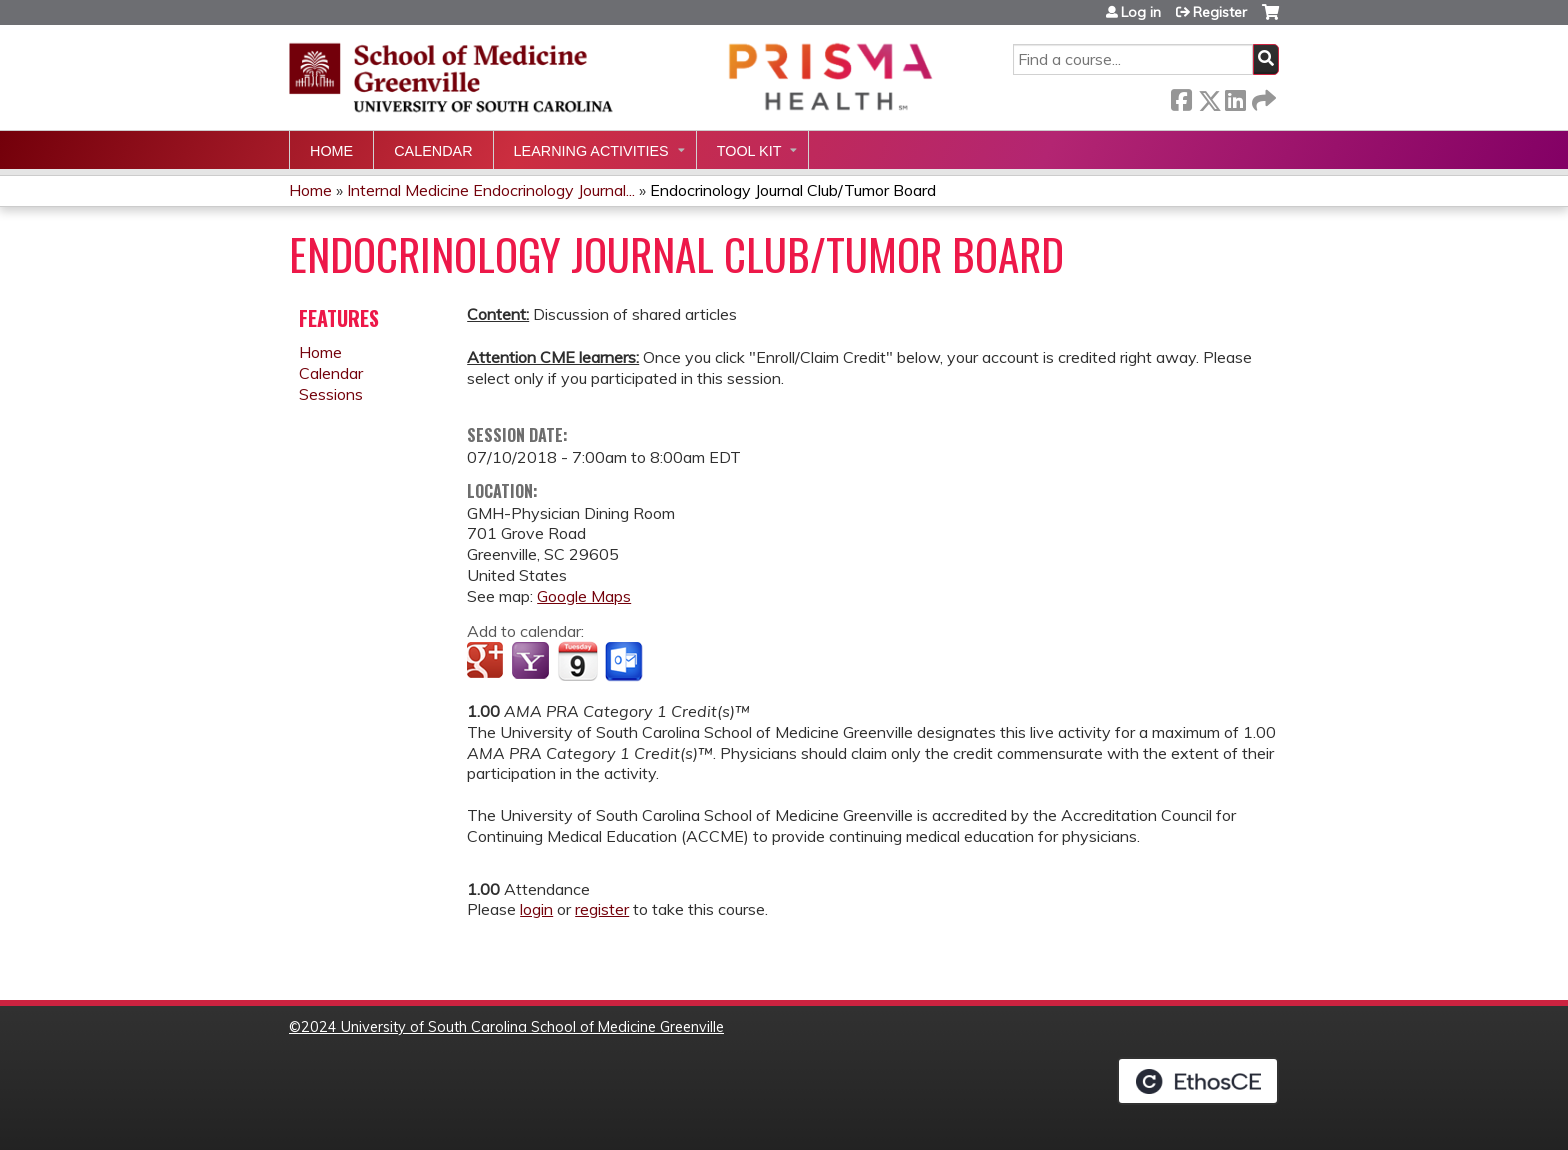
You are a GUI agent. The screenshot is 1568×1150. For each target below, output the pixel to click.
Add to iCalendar (577, 661)
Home (331, 151)
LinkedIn (1235, 96)
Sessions (331, 394)
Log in (1141, 12)
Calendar (433, 151)
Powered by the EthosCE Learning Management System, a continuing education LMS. (1198, 1081)
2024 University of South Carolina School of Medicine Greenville (512, 1027)
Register (1220, 12)
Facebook (1181, 96)
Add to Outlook (625, 662)
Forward (1262, 96)
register (602, 909)
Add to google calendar (487, 662)
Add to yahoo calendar (532, 662)
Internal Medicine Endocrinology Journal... (491, 190)
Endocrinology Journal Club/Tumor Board (793, 190)
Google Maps (584, 596)
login (536, 909)
